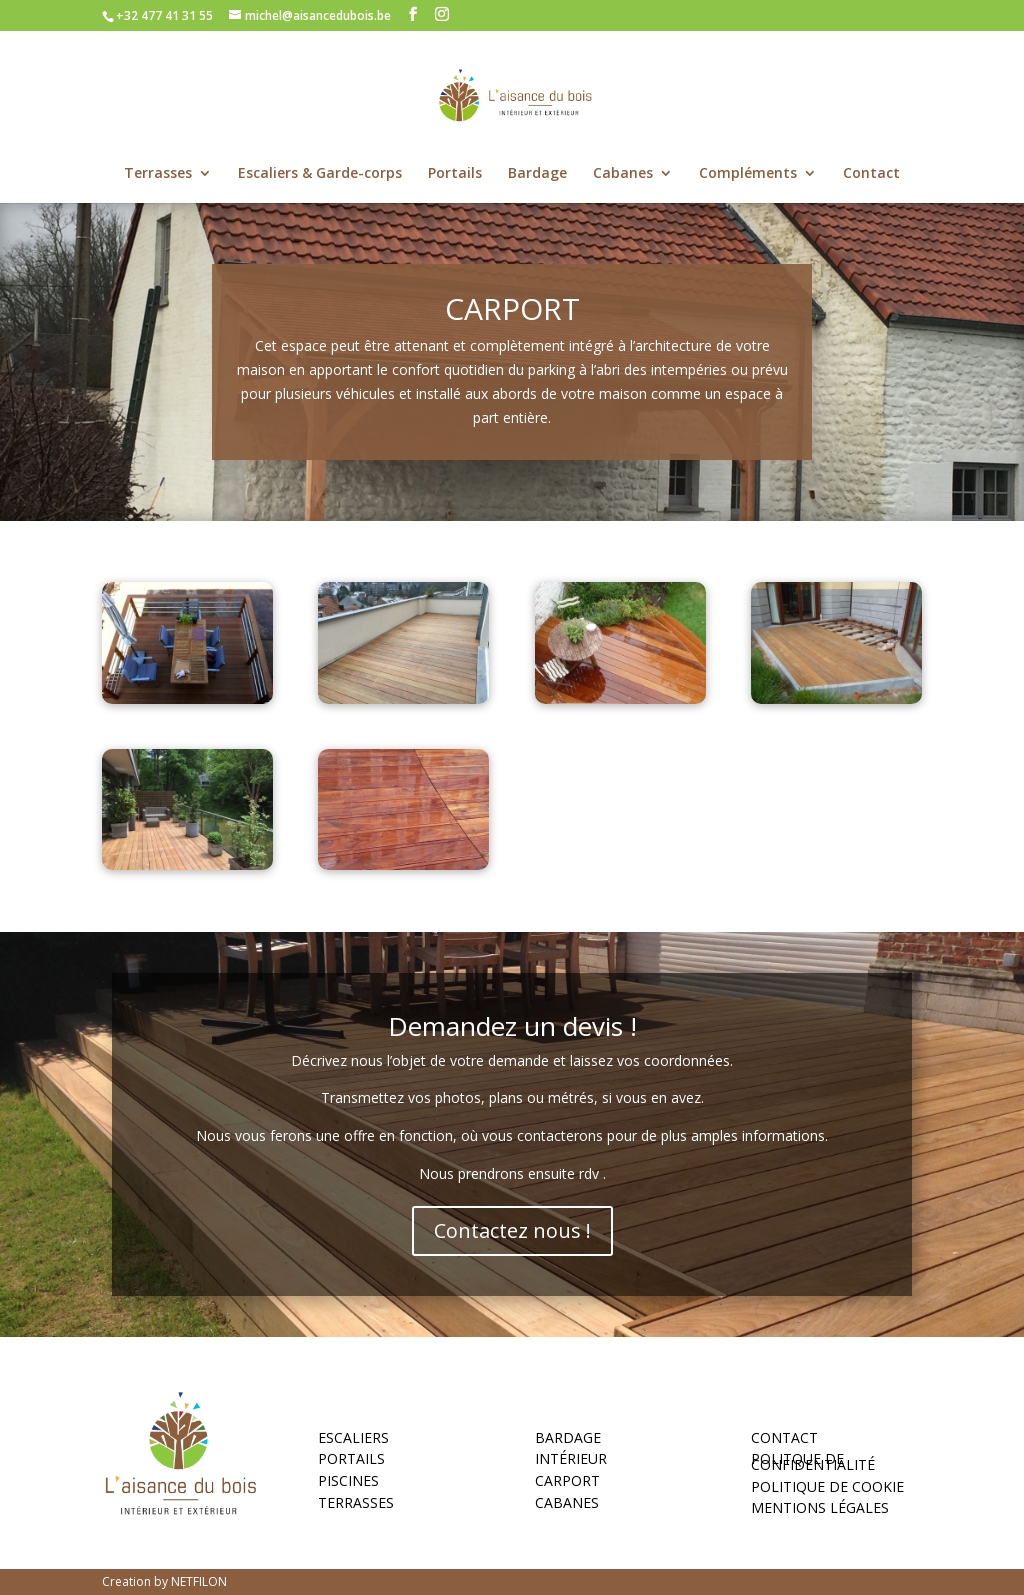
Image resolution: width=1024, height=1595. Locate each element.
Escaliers (353, 1441)
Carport (567, 1484)
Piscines (348, 1484)
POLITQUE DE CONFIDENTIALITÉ (813, 1465)
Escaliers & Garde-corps (320, 174)
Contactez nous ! (512, 1230)
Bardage (537, 174)
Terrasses (158, 174)
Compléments (748, 174)
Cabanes (623, 174)
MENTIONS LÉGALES (820, 1511)
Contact (871, 174)
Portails (455, 174)
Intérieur (571, 1462)
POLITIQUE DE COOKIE (827, 1490)
